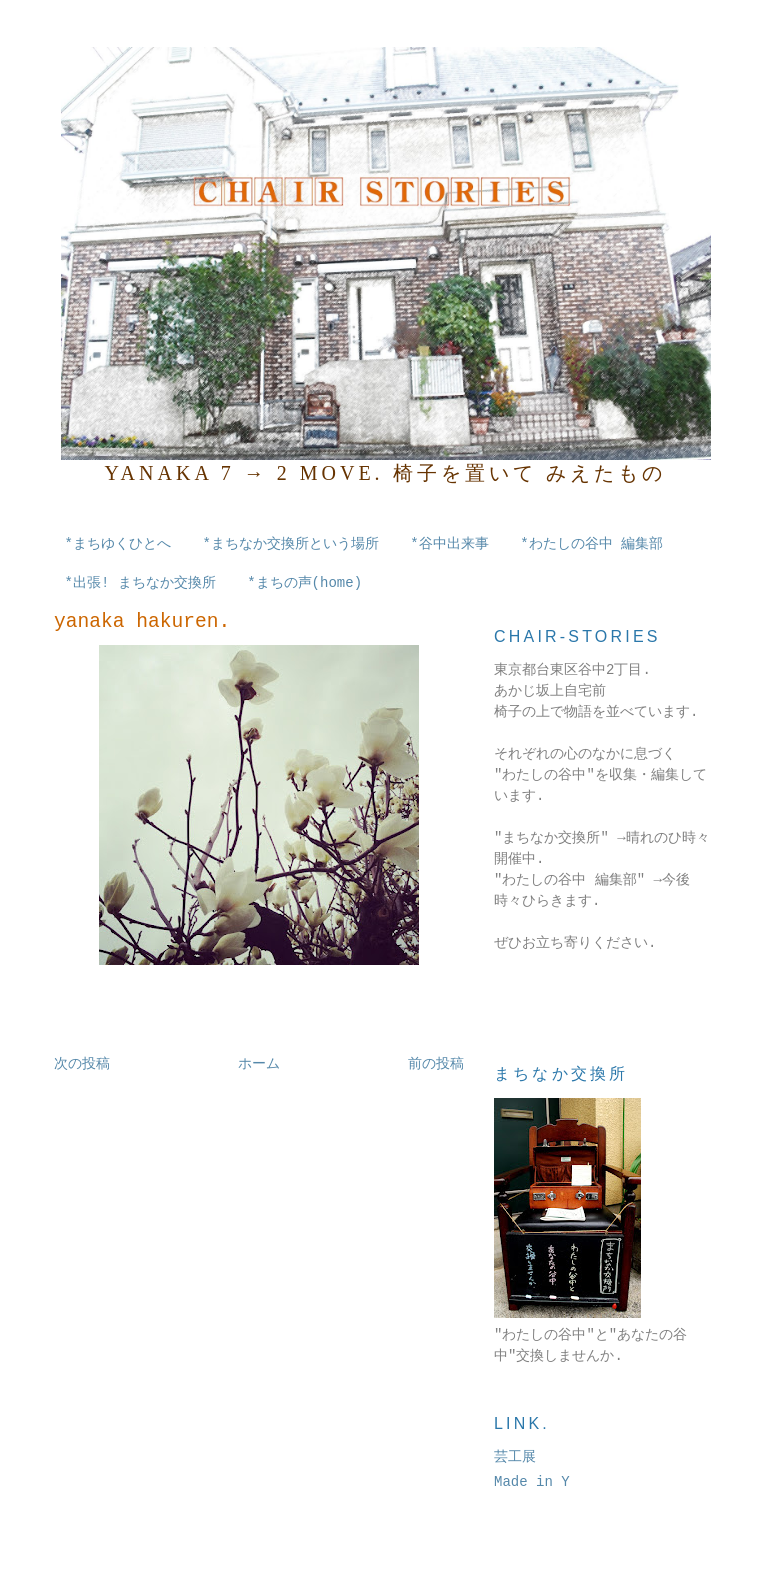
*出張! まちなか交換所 (140, 583)
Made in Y (532, 1482)
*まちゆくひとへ (118, 544)
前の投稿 (436, 1064)
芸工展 (515, 1457)
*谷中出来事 (449, 544)
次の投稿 (82, 1064)
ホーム (259, 1064)
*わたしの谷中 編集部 (591, 544)
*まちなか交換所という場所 (290, 544)
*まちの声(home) (304, 583)
